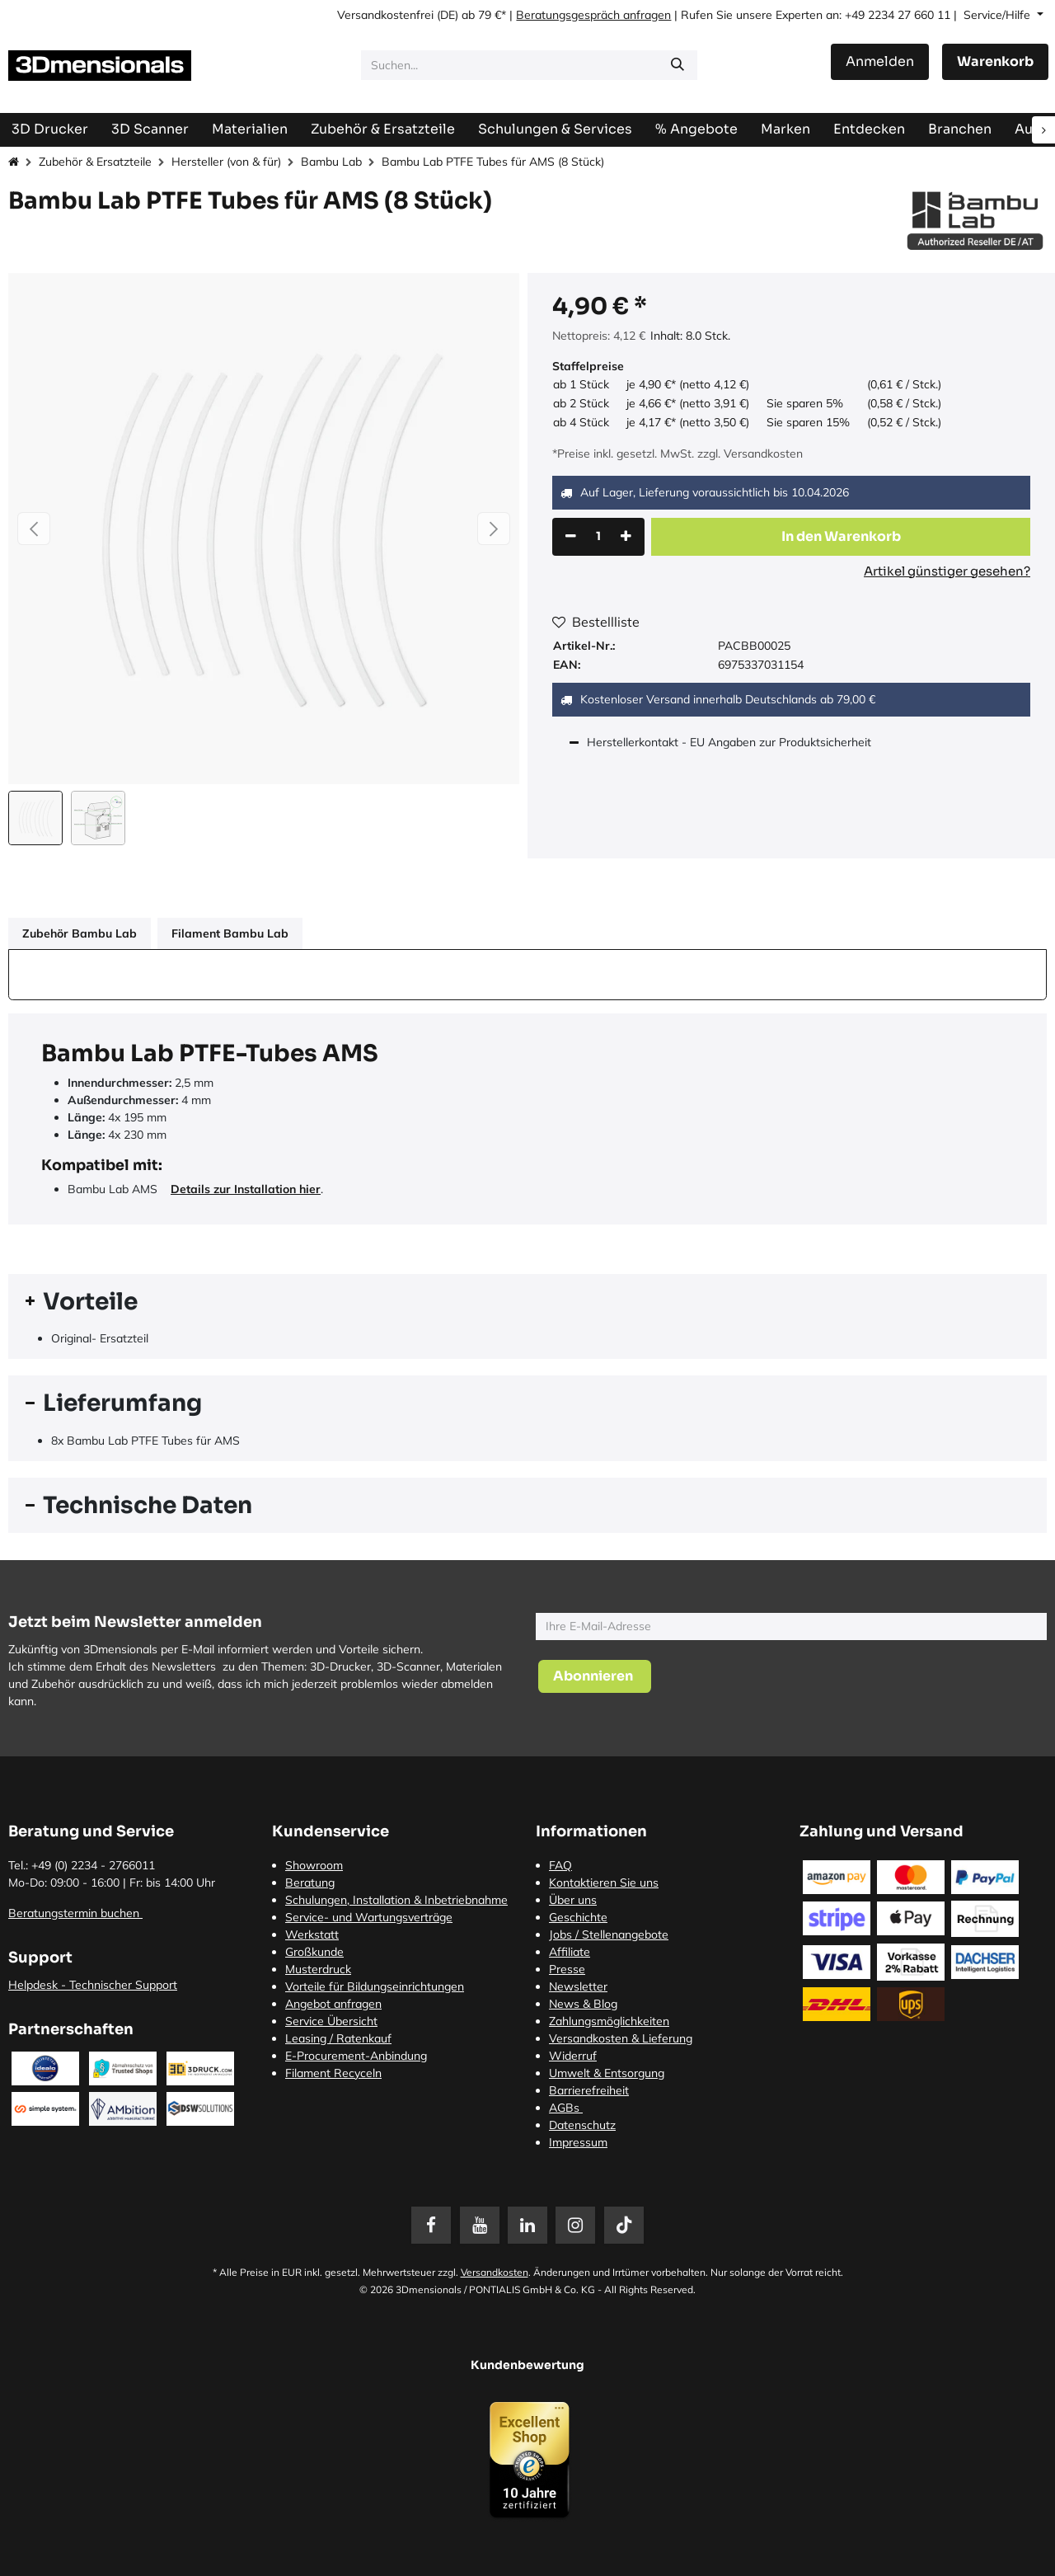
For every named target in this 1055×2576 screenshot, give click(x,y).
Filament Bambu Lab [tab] (229, 933)
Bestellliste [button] (596, 621)
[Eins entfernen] (570, 537)
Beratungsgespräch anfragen (593, 14)
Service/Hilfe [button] (999, 14)
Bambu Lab (331, 161)
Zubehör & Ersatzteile (95, 161)
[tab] (527, 1302)
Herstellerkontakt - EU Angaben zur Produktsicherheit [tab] (730, 742)
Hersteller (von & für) (226, 161)
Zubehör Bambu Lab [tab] (79, 933)
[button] (33, 528)
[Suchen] (677, 65)
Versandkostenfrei (385, 14)
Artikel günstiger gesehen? (947, 571)
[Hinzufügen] (626, 537)
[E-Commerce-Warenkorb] (995, 62)
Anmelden (880, 61)
